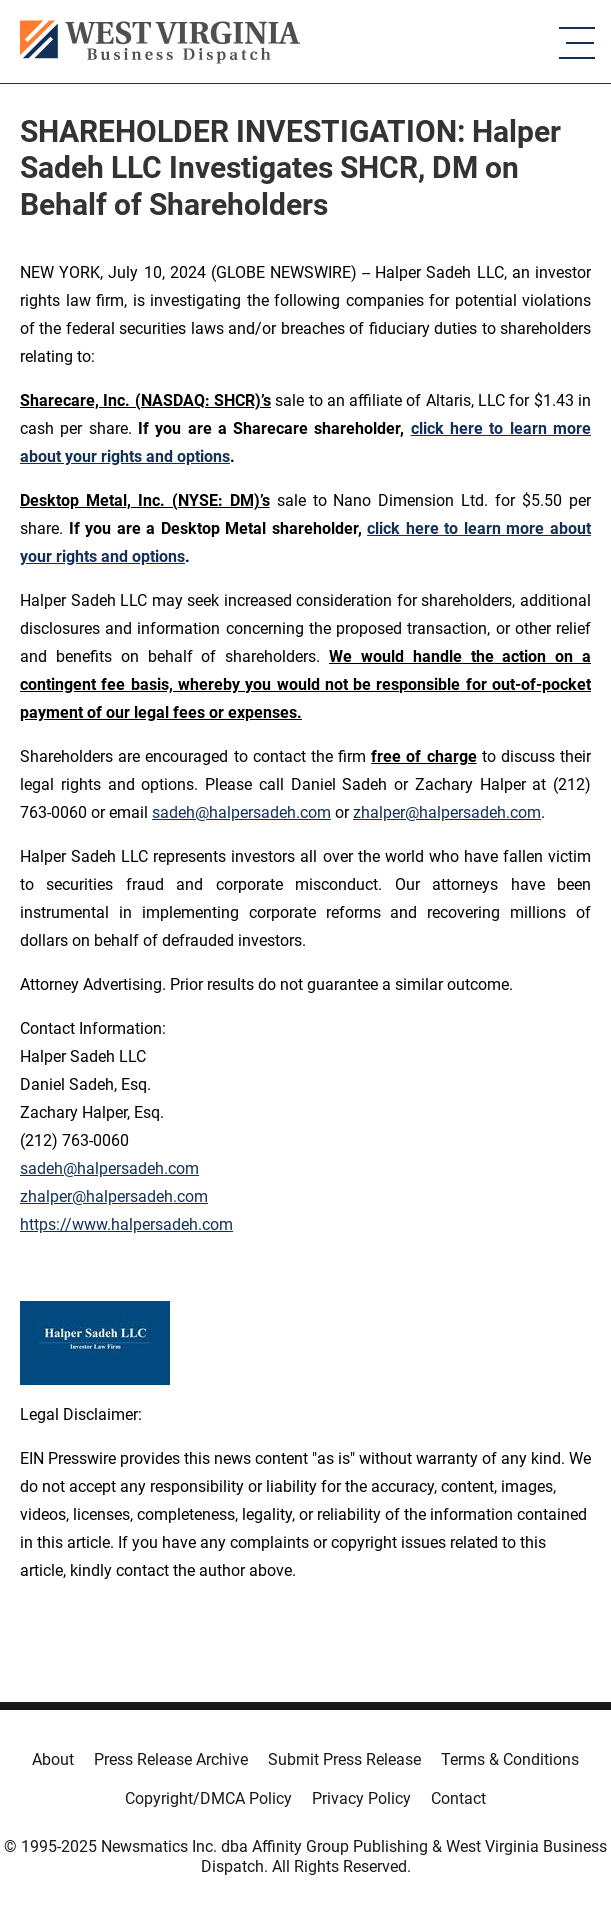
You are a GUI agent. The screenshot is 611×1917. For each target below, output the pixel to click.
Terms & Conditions (510, 1759)
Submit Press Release (344, 1759)
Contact (458, 1798)
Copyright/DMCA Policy (208, 1798)
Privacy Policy (361, 1798)
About (53, 1759)
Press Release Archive (171, 1759)
